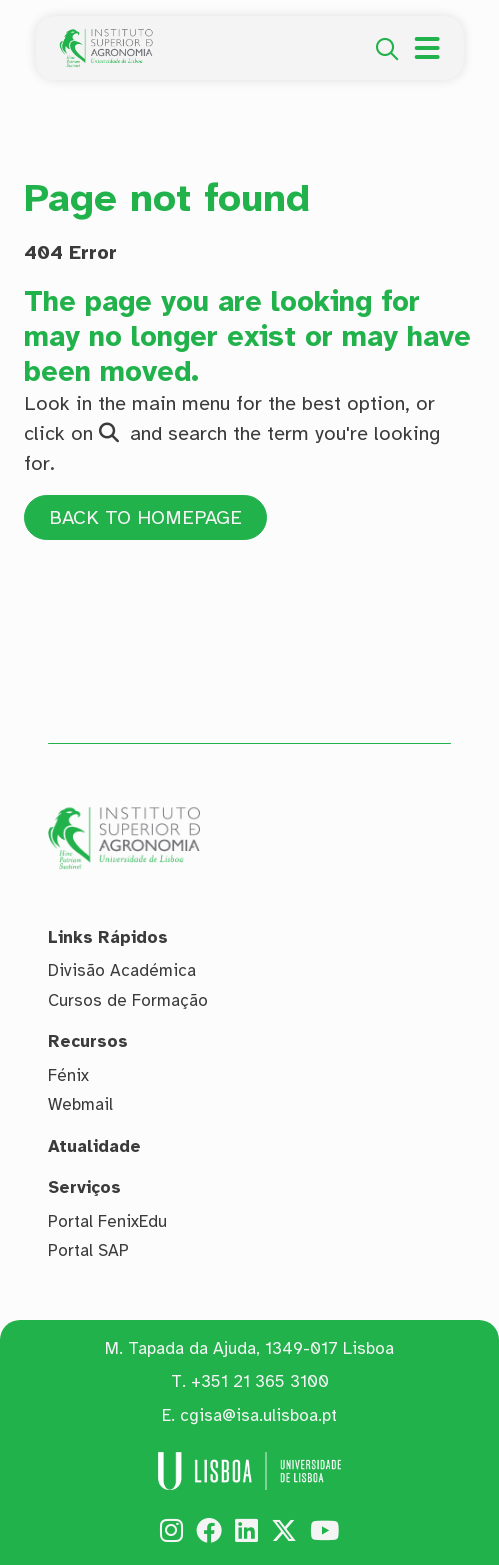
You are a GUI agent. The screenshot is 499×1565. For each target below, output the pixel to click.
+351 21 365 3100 (260, 1382)
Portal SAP (88, 1250)
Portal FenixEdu (107, 1221)
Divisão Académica (122, 970)
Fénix (68, 1075)
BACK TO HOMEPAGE (147, 517)
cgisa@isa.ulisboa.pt (258, 1415)
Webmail (80, 1104)
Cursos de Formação (128, 1000)
